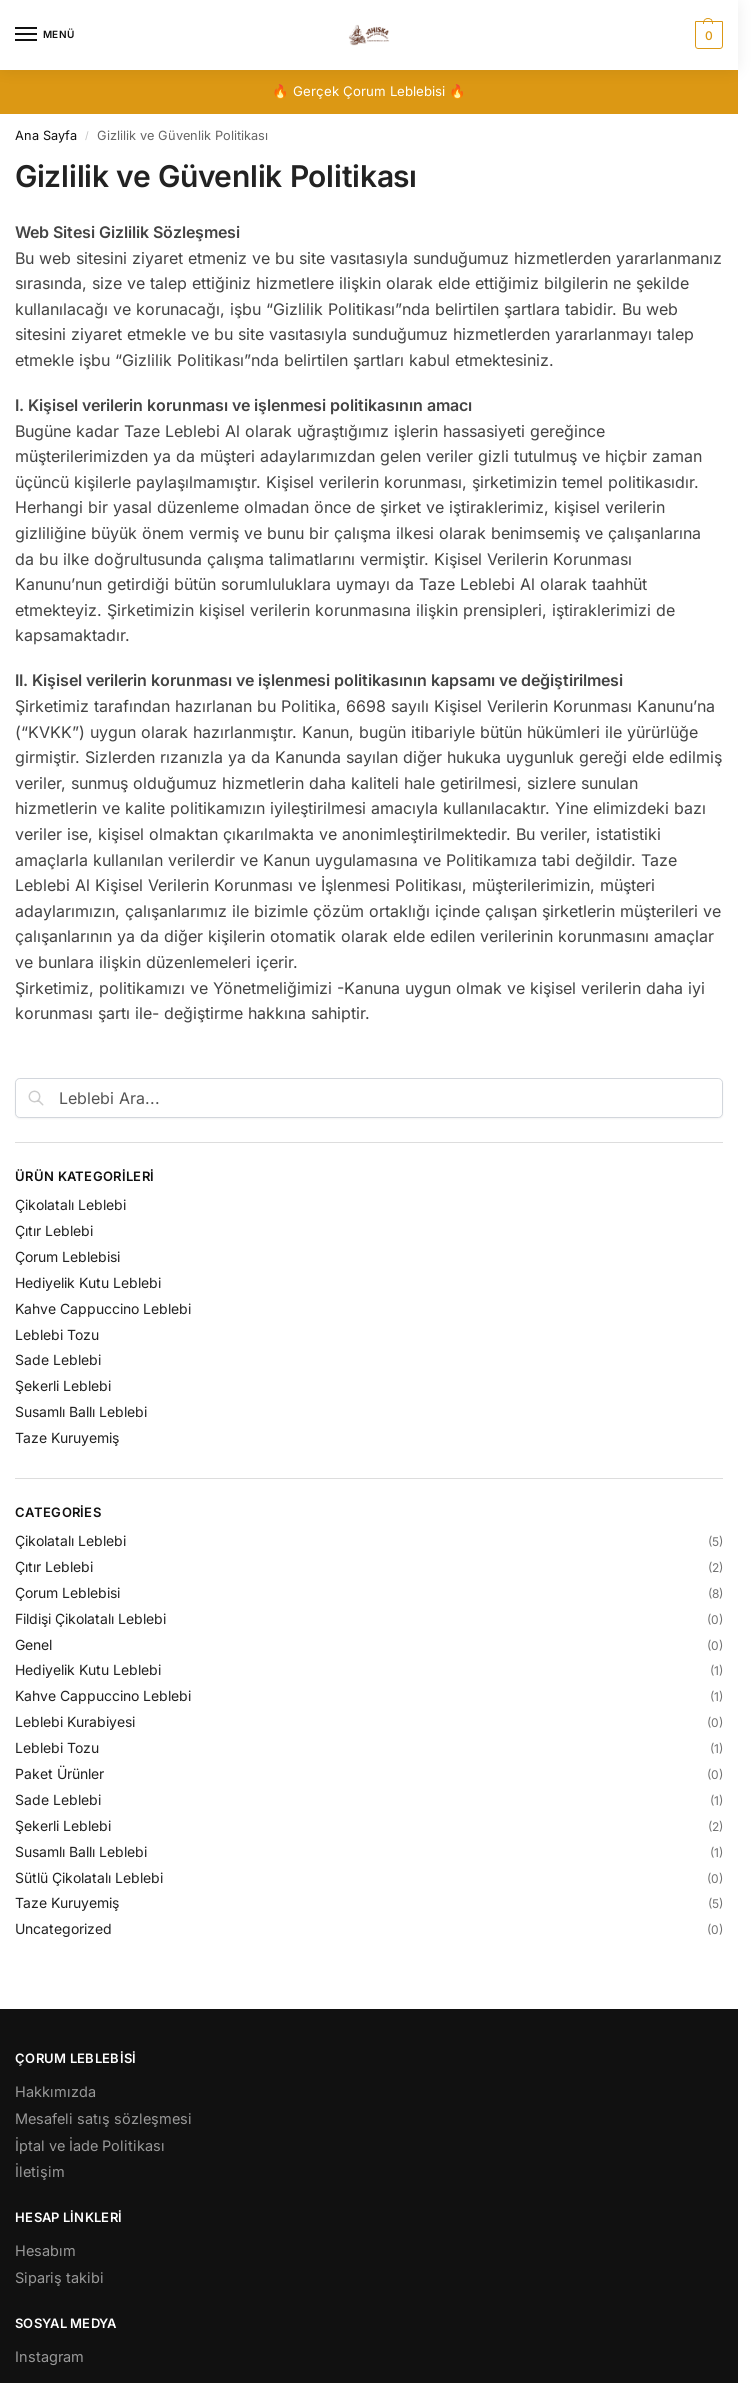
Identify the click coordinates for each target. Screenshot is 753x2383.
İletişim (40, 2171)
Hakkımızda (55, 2091)
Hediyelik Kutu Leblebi (88, 1282)
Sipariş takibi (59, 2277)
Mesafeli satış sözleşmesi (103, 2118)
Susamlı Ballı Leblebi (81, 1411)
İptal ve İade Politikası (90, 2145)
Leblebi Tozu (57, 1334)
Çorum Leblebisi (67, 1256)
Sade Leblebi (58, 1359)
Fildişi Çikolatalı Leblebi (90, 1618)
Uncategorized (63, 1928)
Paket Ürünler (59, 1773)
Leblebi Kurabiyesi (75, 1721)
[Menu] (45, 35)
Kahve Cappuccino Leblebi (103, 1308)
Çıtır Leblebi (54, 1230)
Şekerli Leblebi (63, 1385)
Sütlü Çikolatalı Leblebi (89, 1877)
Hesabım (45, 2250)
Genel (33, 1644)
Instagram (49, 2356)
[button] (706, 35)
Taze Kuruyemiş (67, 1437)
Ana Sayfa (46, 135)
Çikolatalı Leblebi (70, 1204)
